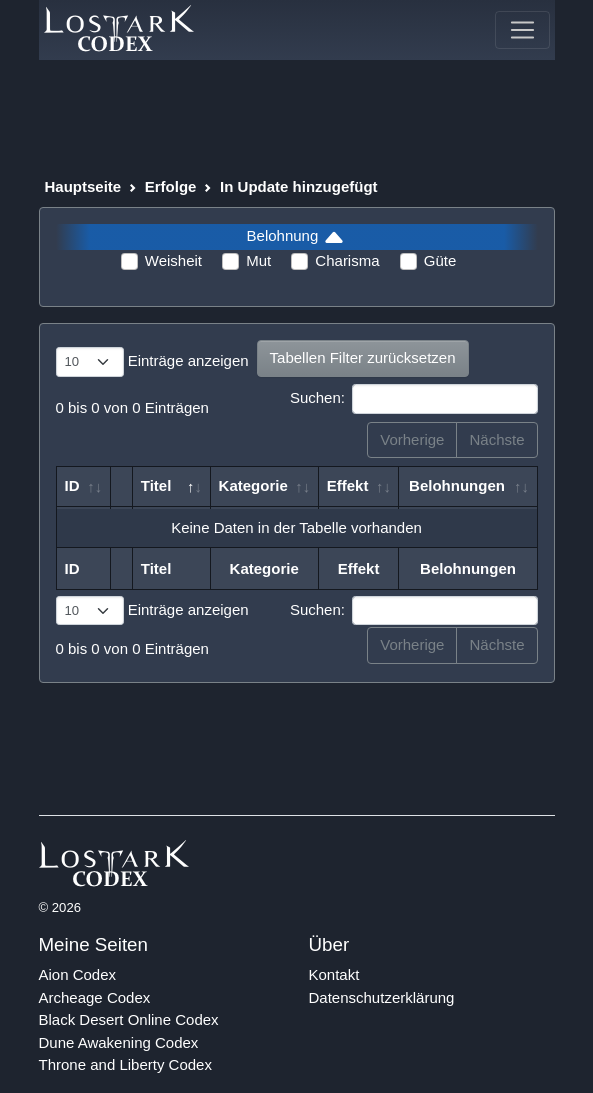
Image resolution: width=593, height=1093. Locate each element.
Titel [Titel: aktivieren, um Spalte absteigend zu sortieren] (156, 485)
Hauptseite (83, 186)
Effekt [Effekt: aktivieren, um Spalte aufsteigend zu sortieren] (348, 485)
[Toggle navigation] (522, 30)
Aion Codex (78, 974)
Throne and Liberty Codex (125, 1064)
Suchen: (414, 399)
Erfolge (171, 186)
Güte (440, 260)
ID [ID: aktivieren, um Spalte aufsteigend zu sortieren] (72, 485)
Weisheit (173, 260)
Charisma (347, 260)
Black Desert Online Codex (129, 1019)
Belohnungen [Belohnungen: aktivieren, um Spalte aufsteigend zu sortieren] (457, 485)
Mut (258, 260)
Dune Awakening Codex (119, 1042)
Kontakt (334, 974)
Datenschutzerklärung (382, 997)
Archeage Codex (95, 997)
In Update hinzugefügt (298, 186)
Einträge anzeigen (152, 362)
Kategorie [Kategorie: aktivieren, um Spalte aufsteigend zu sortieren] (253, 485)
